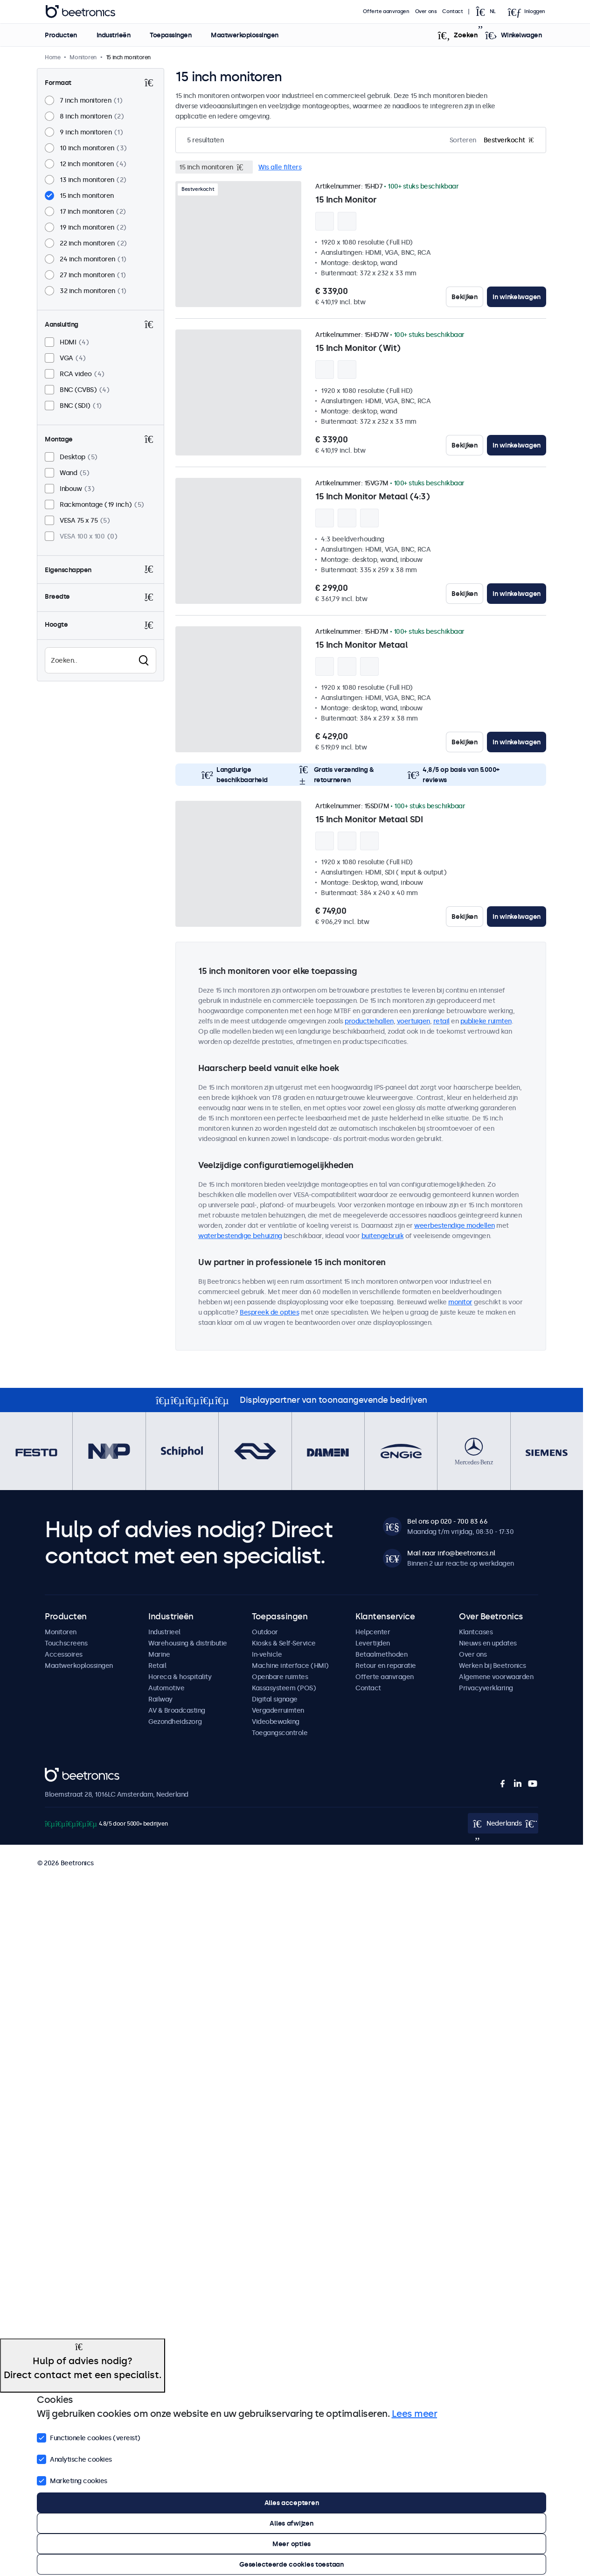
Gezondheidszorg (175, 1721)
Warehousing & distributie (187, 1643)
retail (441, 1021)
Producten (61, 35)
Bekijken (464, 297)
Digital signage (275, 1699)
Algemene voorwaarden (496, 1676)
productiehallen (369, 1021)
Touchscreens (66, 1643)
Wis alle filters (279, 167)
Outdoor (265, 1632)
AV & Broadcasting (176, 1710)
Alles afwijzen (291, 2523)
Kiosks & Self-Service (284, 1643)
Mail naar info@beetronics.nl (451, 1553)
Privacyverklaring (486, 1688)
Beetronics (61, 1773)
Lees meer (414, 2413)
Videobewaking (275, 1721)
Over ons (426, 11)
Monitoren (60, 1632)
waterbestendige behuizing (240, 1235)
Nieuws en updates (488, 1643)
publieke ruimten (486, 1021)
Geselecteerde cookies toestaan (291, 2564)
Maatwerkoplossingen (244, 35)
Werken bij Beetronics (492, 1665)
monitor (460, 1302)
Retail (157, 1665)
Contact (453, 11)
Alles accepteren (291, 2502)
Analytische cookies (74, 2458)
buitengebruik (382, 1235)
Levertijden (372, 1643)
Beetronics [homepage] (80, 11)
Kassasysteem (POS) (284, 1688)
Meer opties (291, 2544)
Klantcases (476, 1632)
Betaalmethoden (381, 1654)
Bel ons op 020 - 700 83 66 (447, 1521)
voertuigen (413, 1021)
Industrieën (113, 35)
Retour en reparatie (385, 1665)
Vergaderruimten (278, 1710)
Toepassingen (170, 35)
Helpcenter (372, 1632)
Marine (159, 1654)
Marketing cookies (72, 2480)
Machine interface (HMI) (290, 1665)
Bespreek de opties (269, 1312)
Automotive (166, 1688)
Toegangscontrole (279, 1732)
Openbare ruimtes (280, 1676)
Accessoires (64, 1654)
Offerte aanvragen (386, 11)
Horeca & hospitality (179, 1676)
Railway (160, 1699)
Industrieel (164, 1632)
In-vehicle (267, 1654)
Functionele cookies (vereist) (88, 2437)
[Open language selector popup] (488, 12)
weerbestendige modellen (454, 1225)
